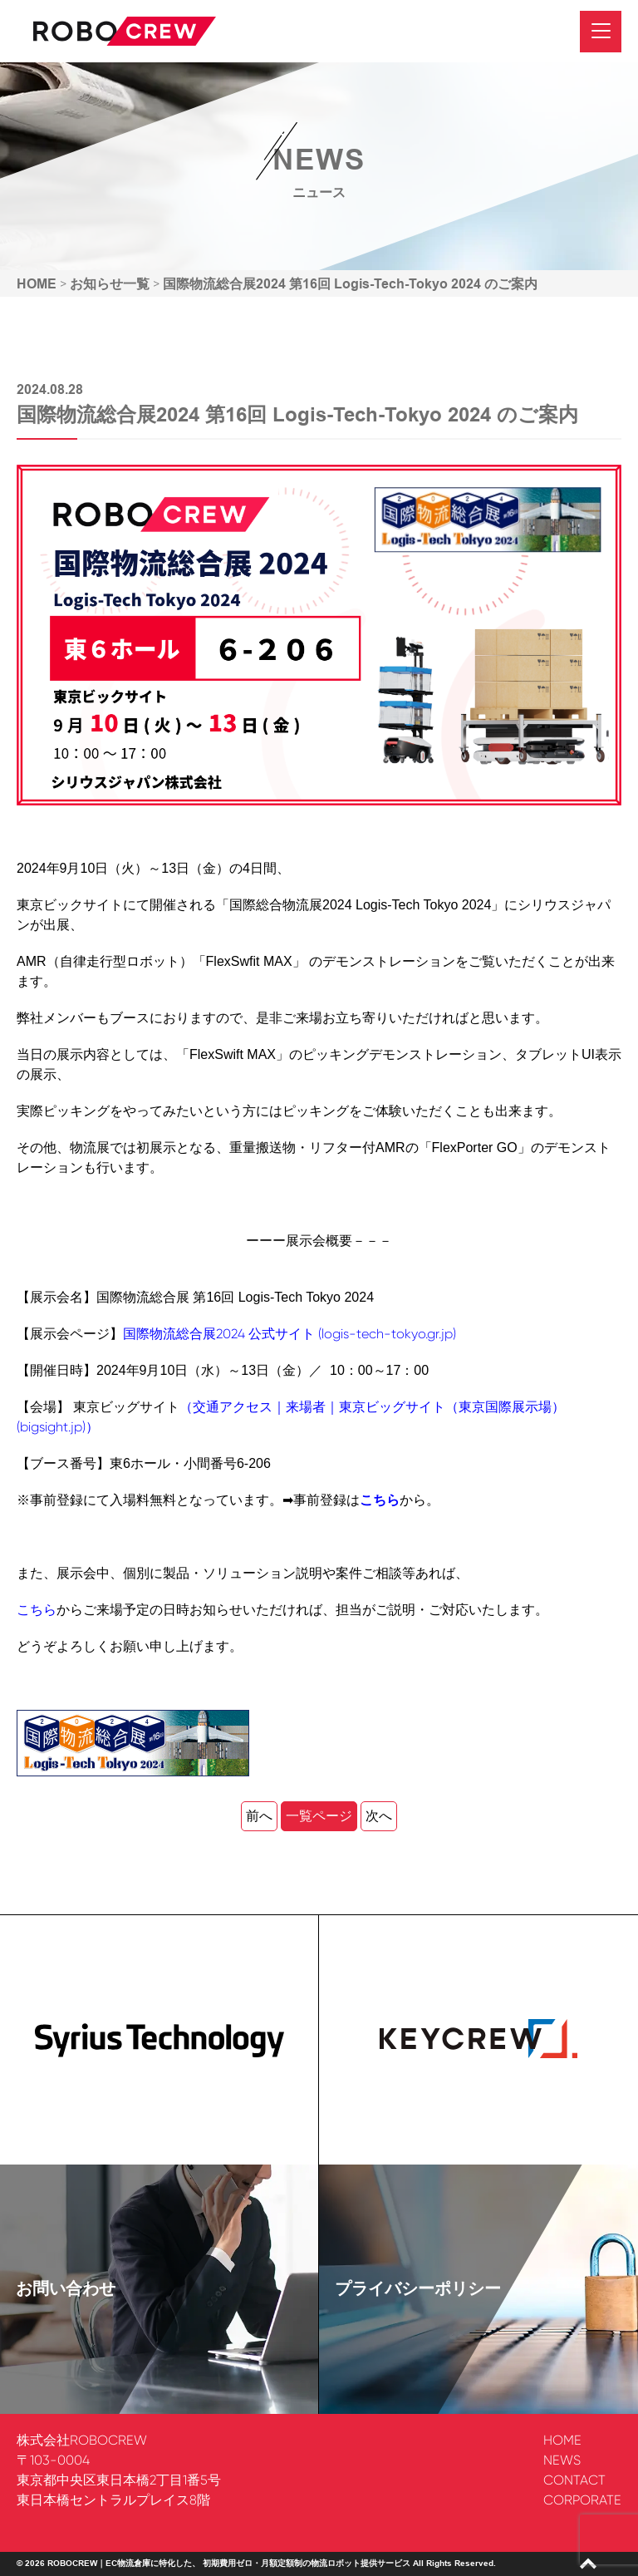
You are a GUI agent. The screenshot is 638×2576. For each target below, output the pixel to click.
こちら (36, 1610)
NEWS (562, 2460)
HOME (562, 2440)
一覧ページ (319, 1816)
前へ (259, 1816)
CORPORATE (582, 2500)
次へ (379, 1816)
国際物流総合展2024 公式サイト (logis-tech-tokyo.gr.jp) (289, 1334)
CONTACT (574, 2480)
